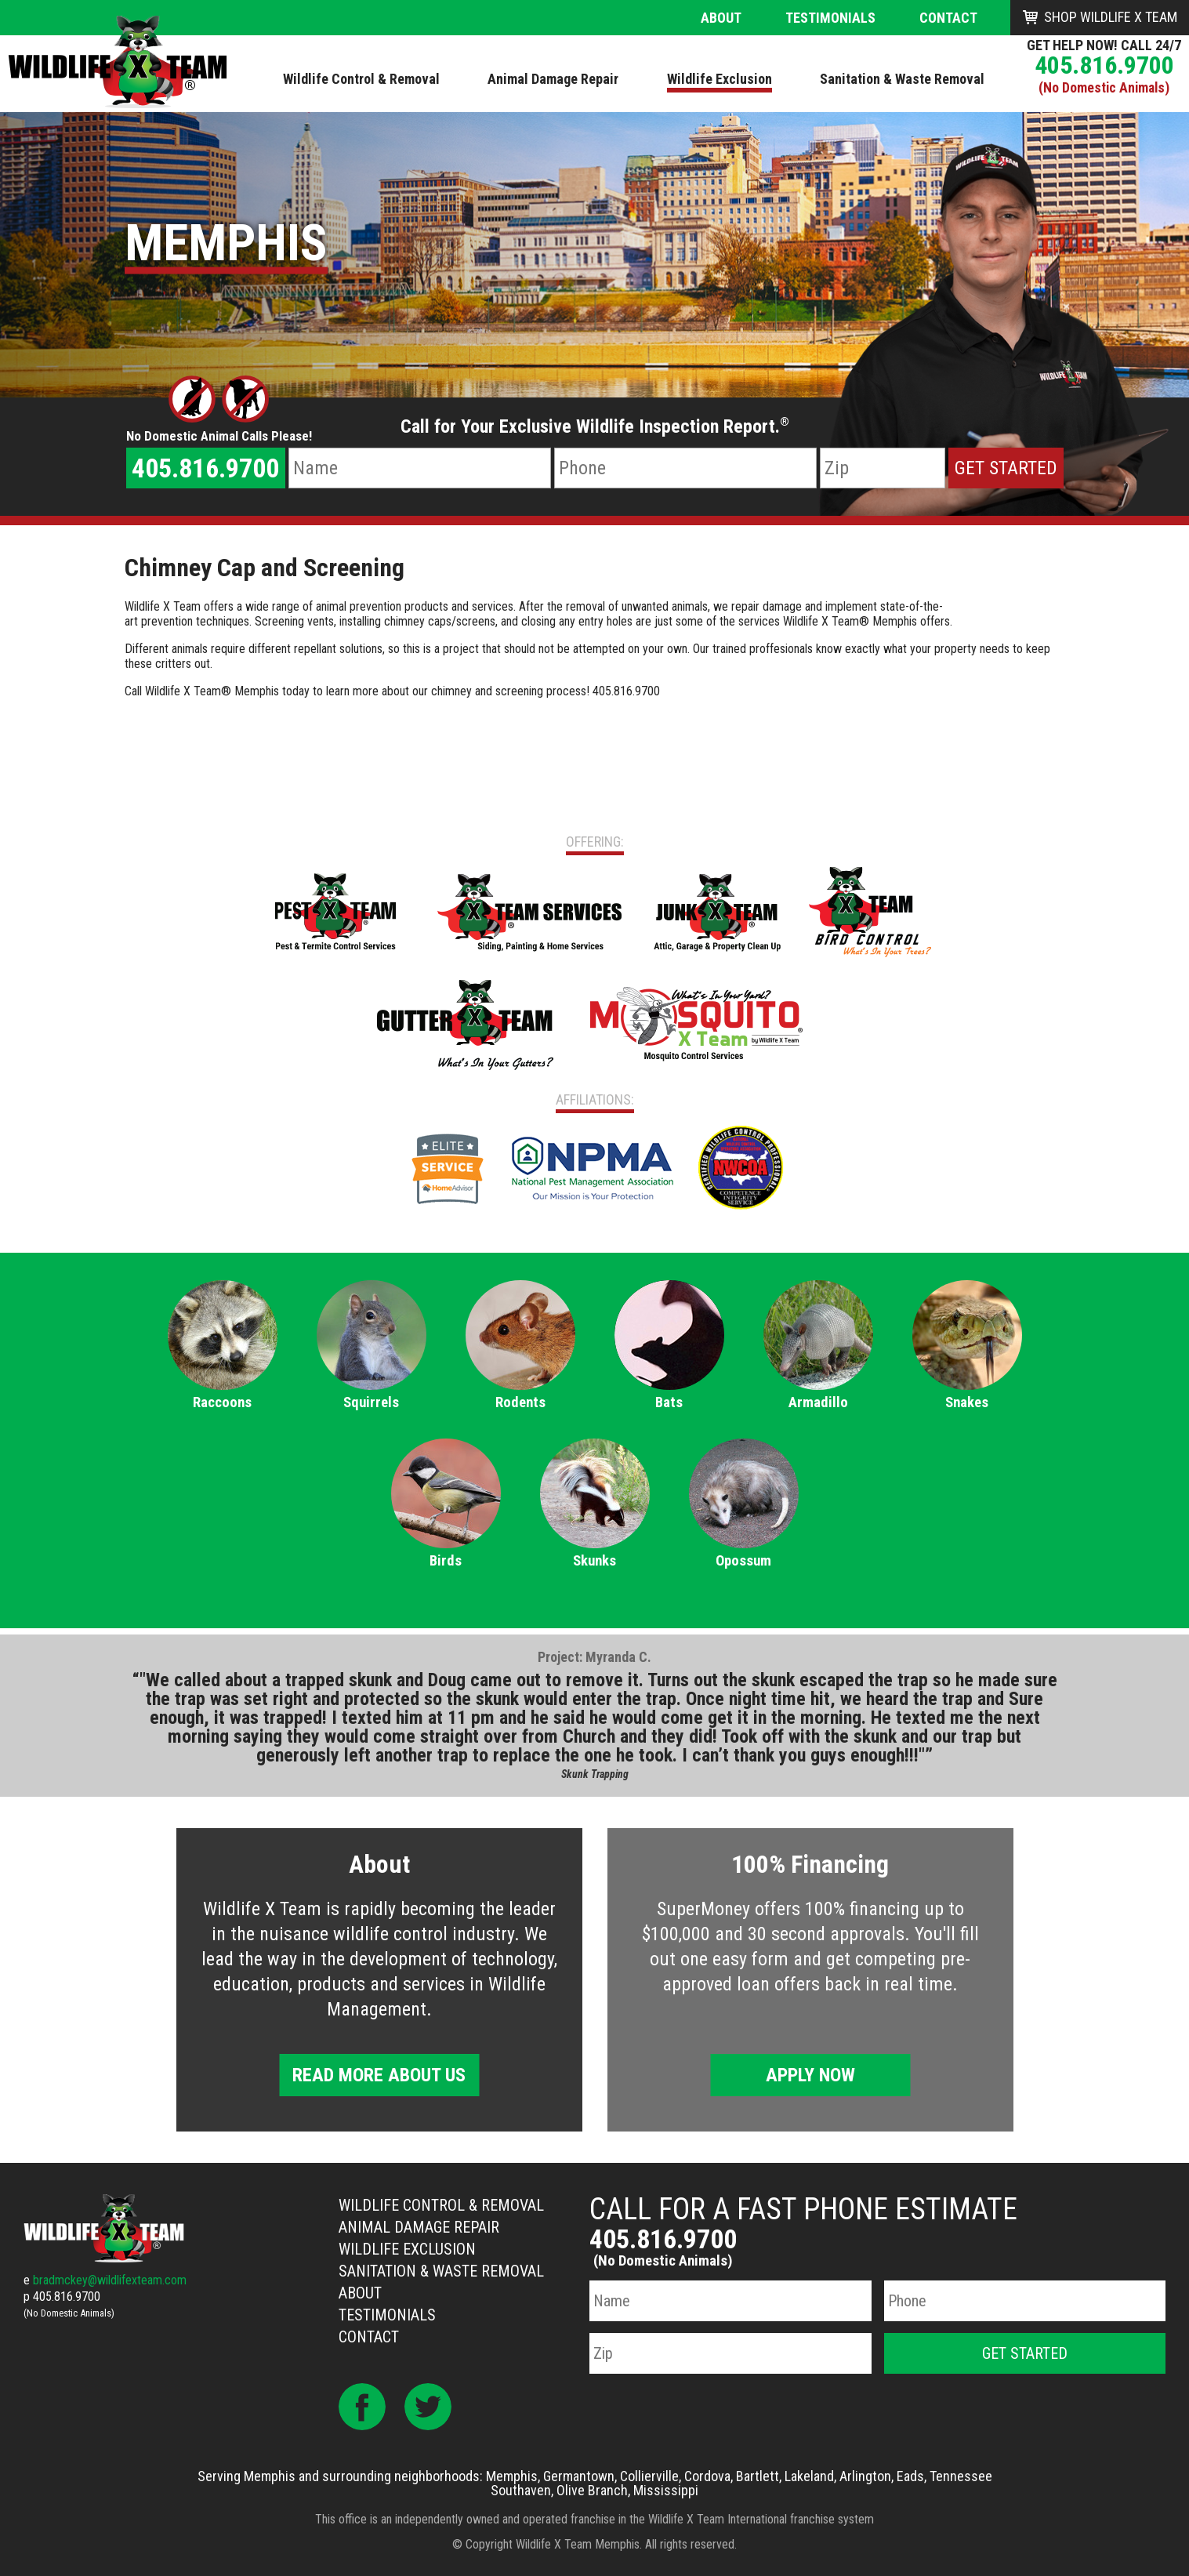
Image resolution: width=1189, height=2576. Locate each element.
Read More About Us (379, 2075)
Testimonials (830, 17)
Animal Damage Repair (419, 2227)
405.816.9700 (1104, 65)
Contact (948, 17)
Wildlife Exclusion (407, 2249)
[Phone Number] (685, 468)
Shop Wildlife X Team (1110, 17)
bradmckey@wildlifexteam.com (110, 2280)
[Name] (419, 468)
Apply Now (810, 2075)
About (721, 17)
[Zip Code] (882, 468)
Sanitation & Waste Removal (441, 2271)
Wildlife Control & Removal (441, 2205)
